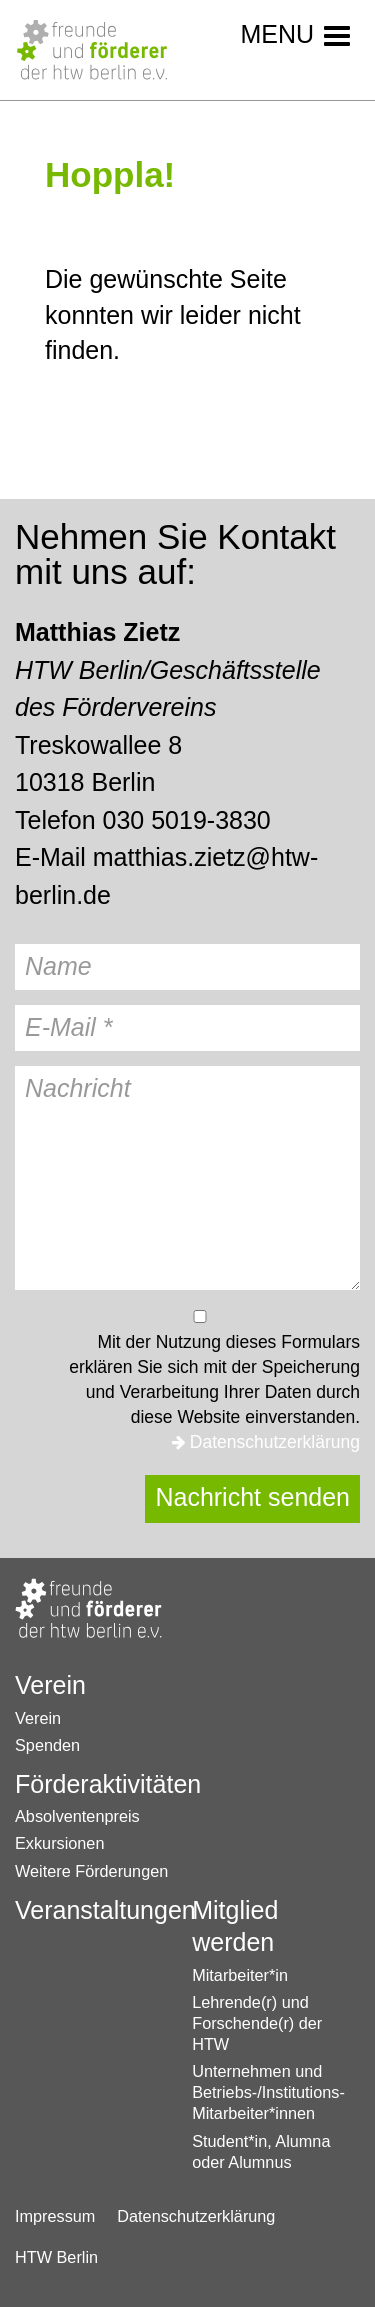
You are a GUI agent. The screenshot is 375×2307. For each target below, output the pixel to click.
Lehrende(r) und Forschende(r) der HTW (257, 2023)
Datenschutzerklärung (275, 1442)
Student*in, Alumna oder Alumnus (261, 2151)
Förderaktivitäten (92, 1784)
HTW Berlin (56, 2257)
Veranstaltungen (92, 1910)
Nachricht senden (252, 1497)
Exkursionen (59, 1843)
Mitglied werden (235, 1926)
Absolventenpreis (77, 1816)
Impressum (55, 2216)
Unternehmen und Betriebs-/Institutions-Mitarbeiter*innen (262, 2092)
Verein (50, 1685)
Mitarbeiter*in (240, 1975)
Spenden (47, 1745)
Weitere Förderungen (91, 1871)
